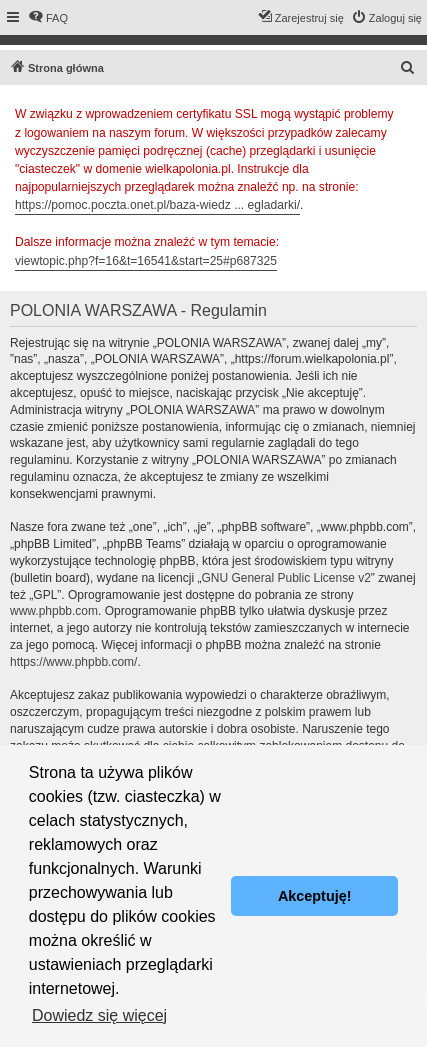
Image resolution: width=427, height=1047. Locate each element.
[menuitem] (48, 18)
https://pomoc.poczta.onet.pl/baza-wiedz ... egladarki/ (157, 205)
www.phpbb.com (54, 611)
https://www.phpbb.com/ (73, 662)
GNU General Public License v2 (285, 578)
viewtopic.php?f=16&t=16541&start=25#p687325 (146, 261)
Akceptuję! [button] (315, 896)
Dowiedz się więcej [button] (99, 1015)
